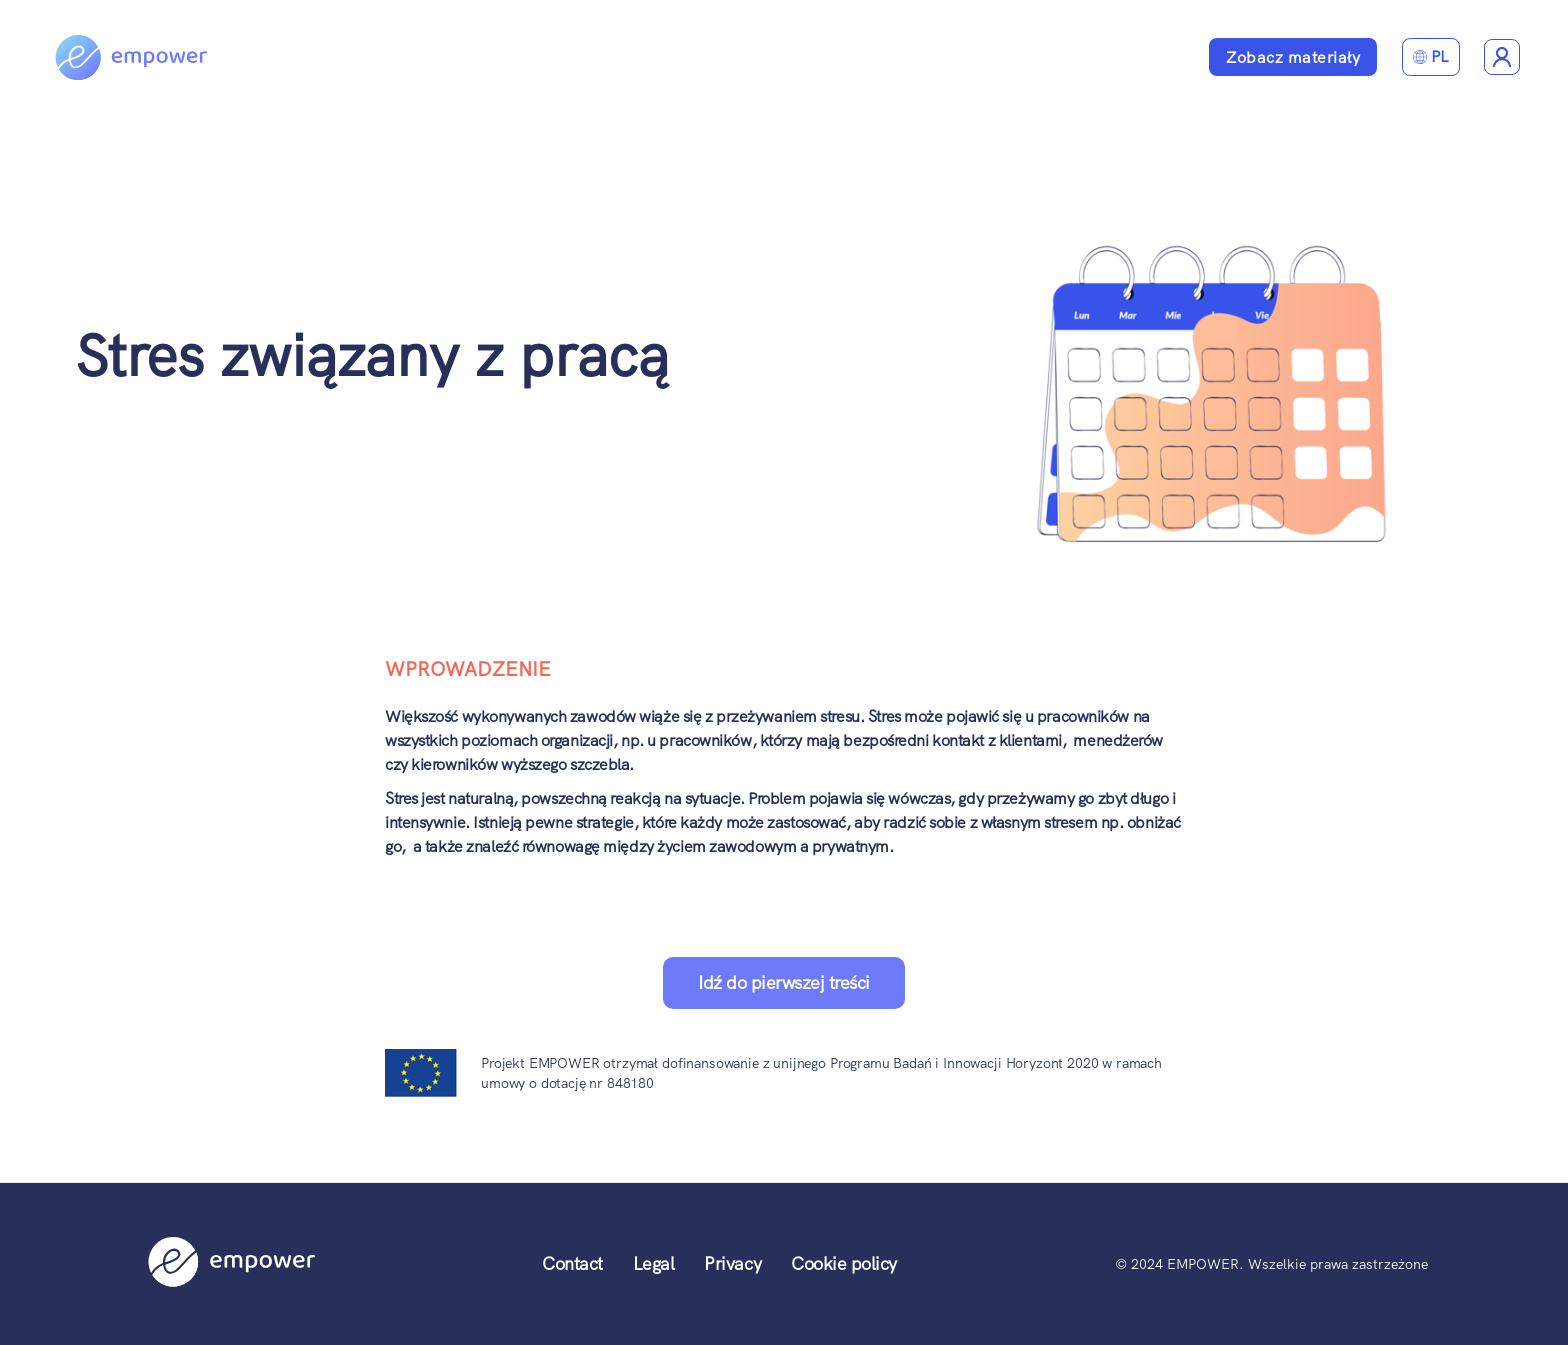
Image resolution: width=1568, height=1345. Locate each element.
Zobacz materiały (1293, 57)
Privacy (732, 1263)
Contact (572, 1263)
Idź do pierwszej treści (784, 982)
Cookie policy (844, 1263)
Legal (654, 1263)
